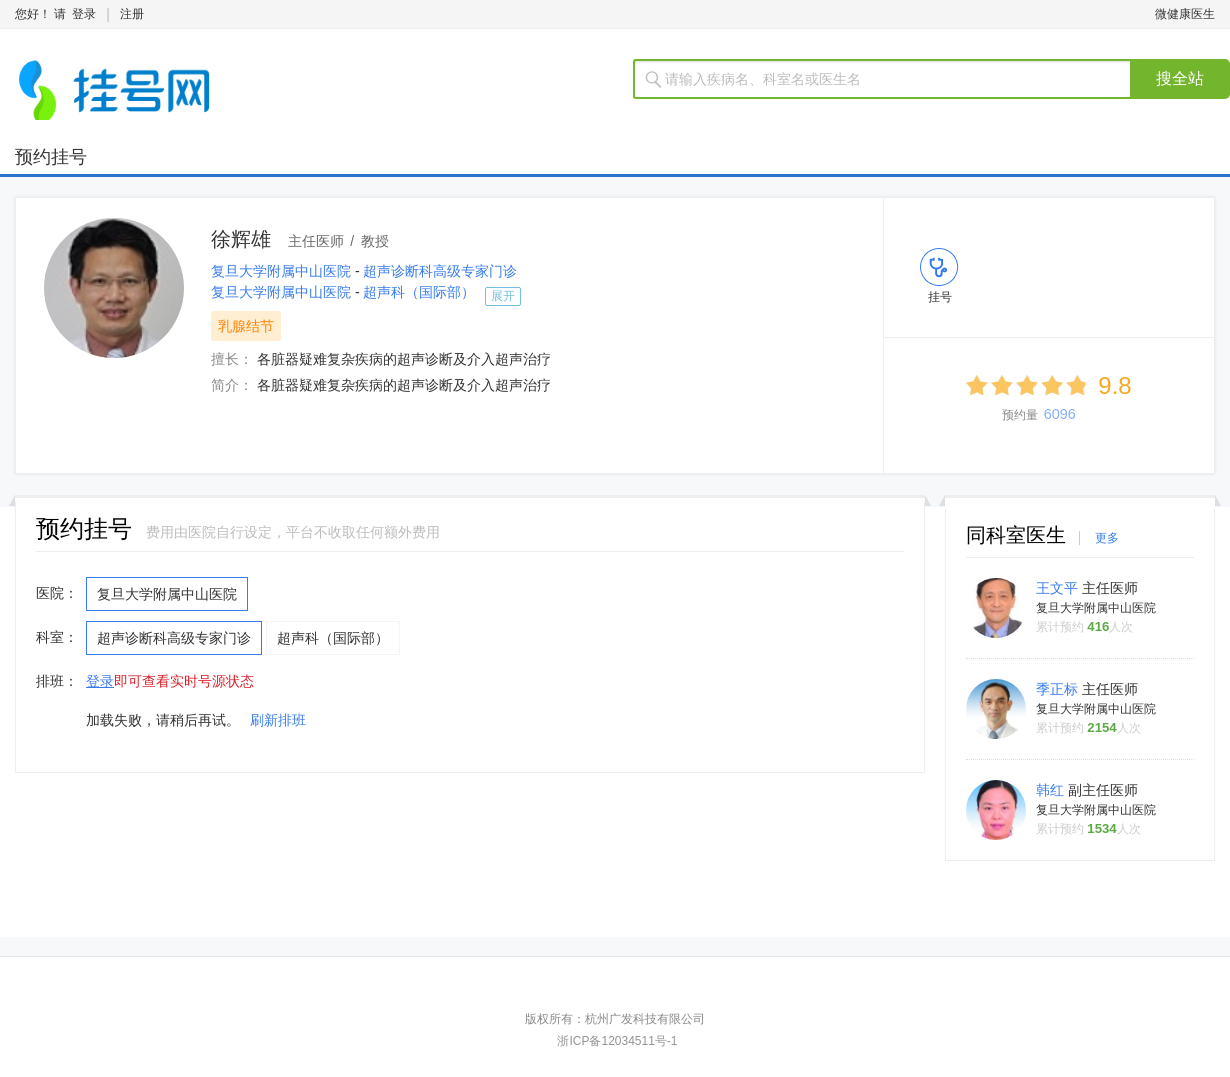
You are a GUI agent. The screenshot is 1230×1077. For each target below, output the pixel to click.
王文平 (1059, 588)
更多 (1107, 538)
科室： (57, 637)
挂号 (940, 297)
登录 (84, 14)
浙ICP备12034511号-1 (617, 1041)
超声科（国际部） (419, 292)
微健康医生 (1185, 14)
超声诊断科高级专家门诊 (440, 271)
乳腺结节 (246, 326)
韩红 (1052, 790)
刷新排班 (278, 720)
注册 (132, 14)
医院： (57, 593)
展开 (503, 296)
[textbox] (894, 79)
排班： (57, 681)
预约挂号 (51, 157)
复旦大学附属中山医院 (283, 271)
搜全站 (1180, 78)
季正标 (1059, 689)
